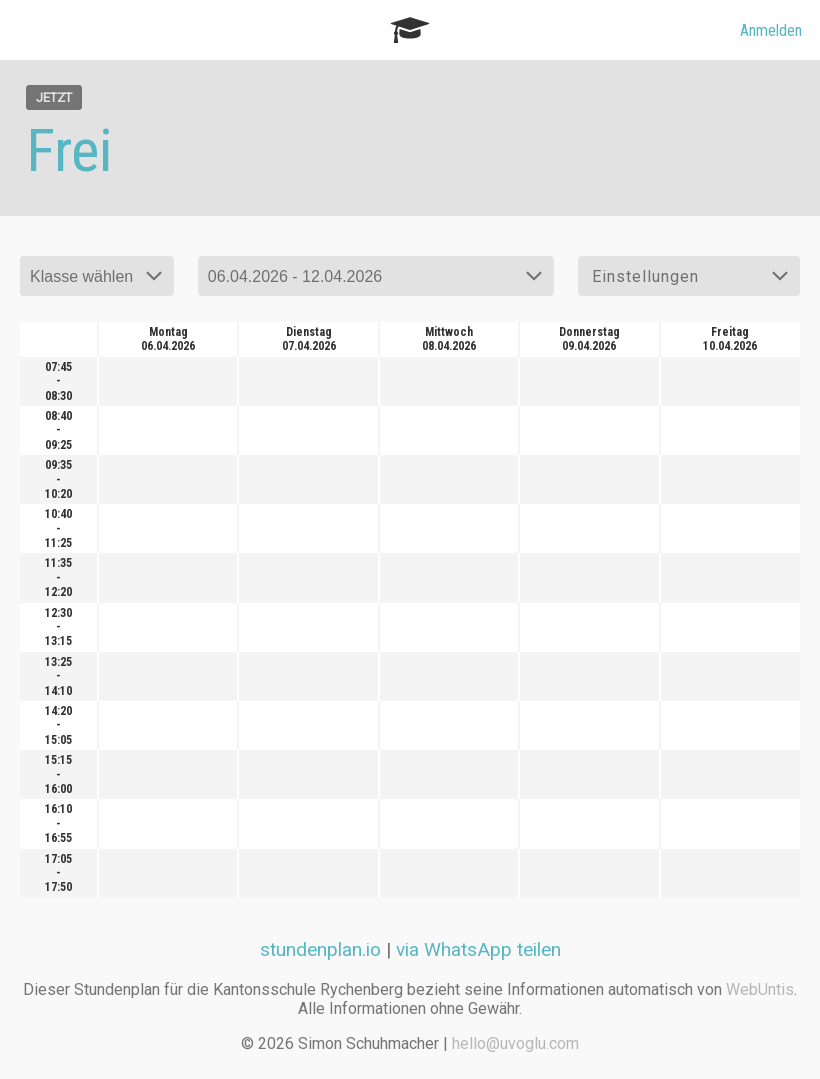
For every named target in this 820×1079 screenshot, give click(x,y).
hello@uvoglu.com (515, 1043)
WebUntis (760, 989)
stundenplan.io (320, 949)
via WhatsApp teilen (478, 949)
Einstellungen (645, 276)
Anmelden (771, 30)
